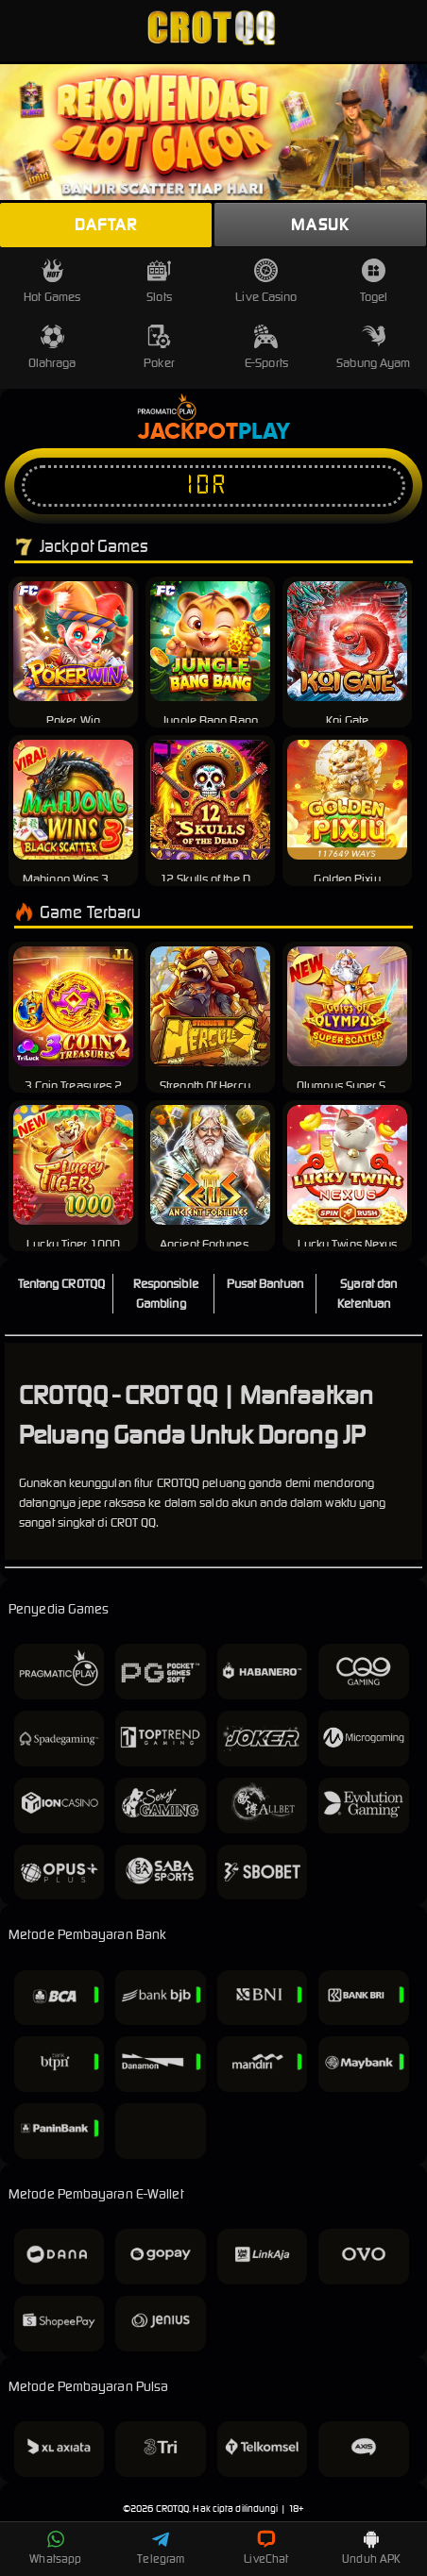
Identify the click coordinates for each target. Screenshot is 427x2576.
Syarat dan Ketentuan (367, 1294)
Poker (159, 348)
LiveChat (266, 2548)
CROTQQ (173, 2508)
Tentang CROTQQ (61, 1284)
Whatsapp (55, 2548)
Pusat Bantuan (265, 1284)
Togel (374, 282)
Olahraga (52, 348)
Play (264, 432)
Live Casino (266, 282)
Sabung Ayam (373, 348)
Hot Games (52, 282)
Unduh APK (371, 2548)
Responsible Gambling (165, 1294)
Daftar (106, 224)
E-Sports (266, 348)
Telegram (160, 2548)
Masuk (320, 224)
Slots (159, 282)
